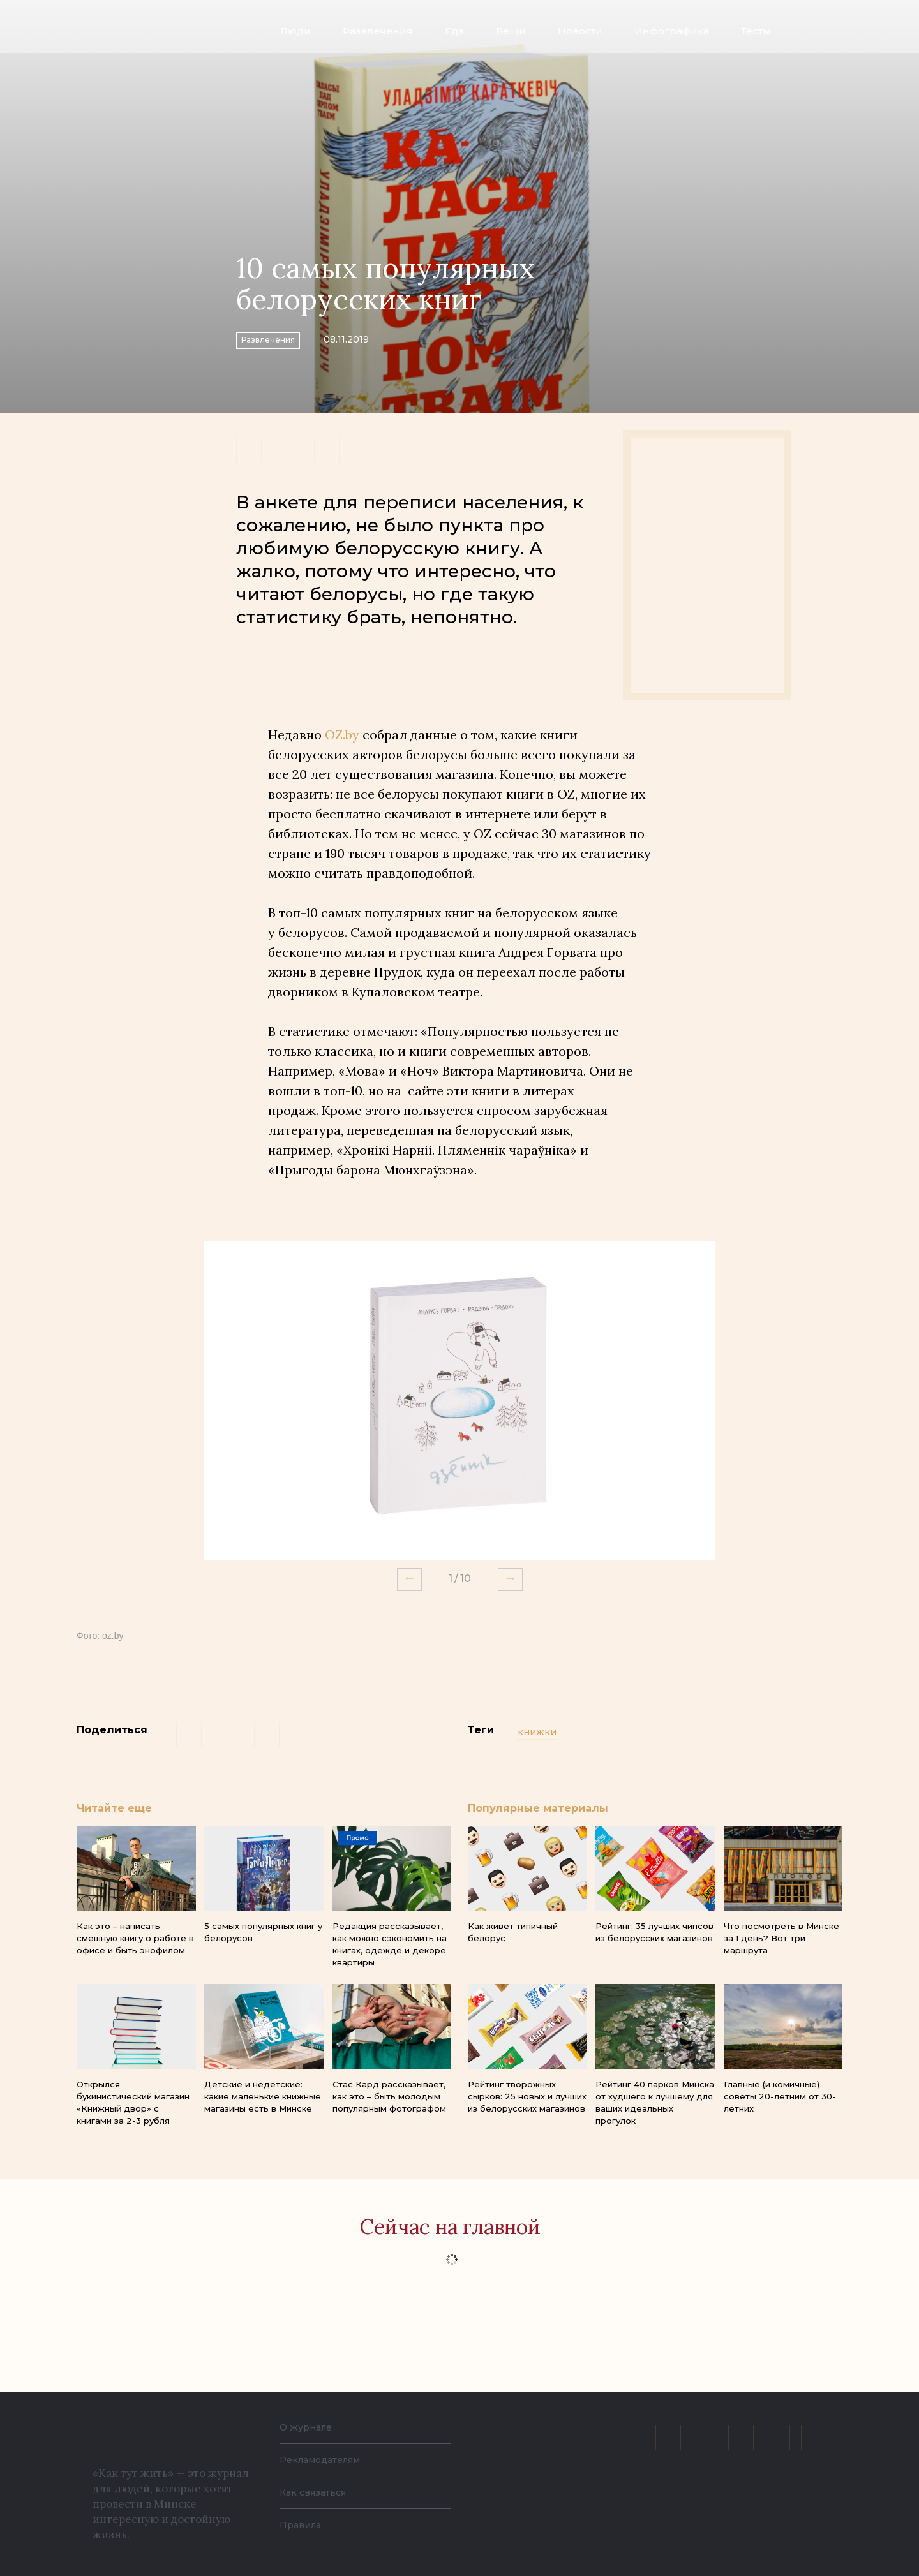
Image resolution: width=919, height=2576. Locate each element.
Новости (580, 31)
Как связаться (317, 2492)
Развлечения (378, 31)
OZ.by (342, 735)
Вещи (511, 31)
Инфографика (671, 31)
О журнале (309, 2427)
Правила (303, 2525)
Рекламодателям (327, 2460)
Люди (295, 31)
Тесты (756, 31)
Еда (454, 31)
